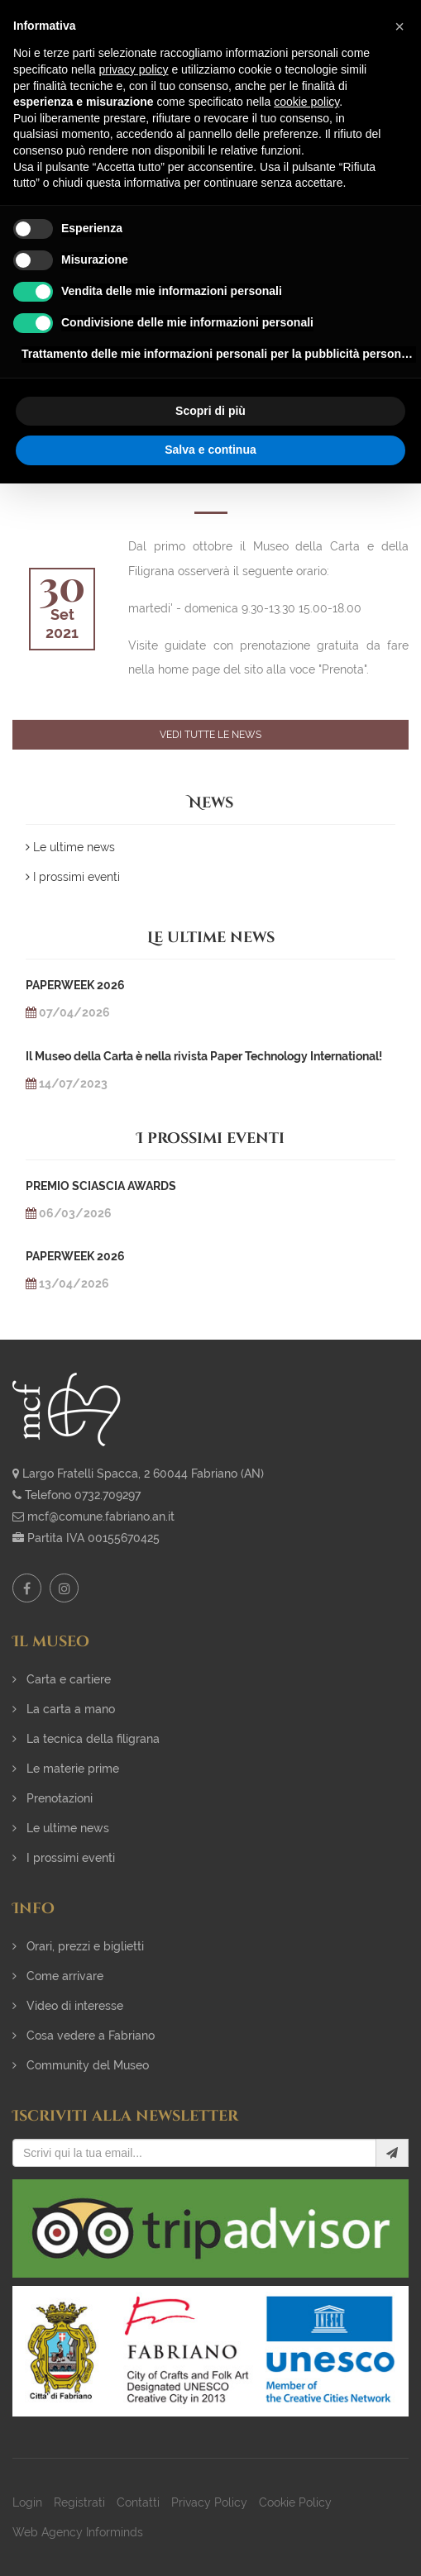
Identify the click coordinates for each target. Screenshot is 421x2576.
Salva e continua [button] (210, 449)
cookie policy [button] (306, 101)
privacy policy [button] (134, 69)
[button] (399, 26)
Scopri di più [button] (210, 410)
